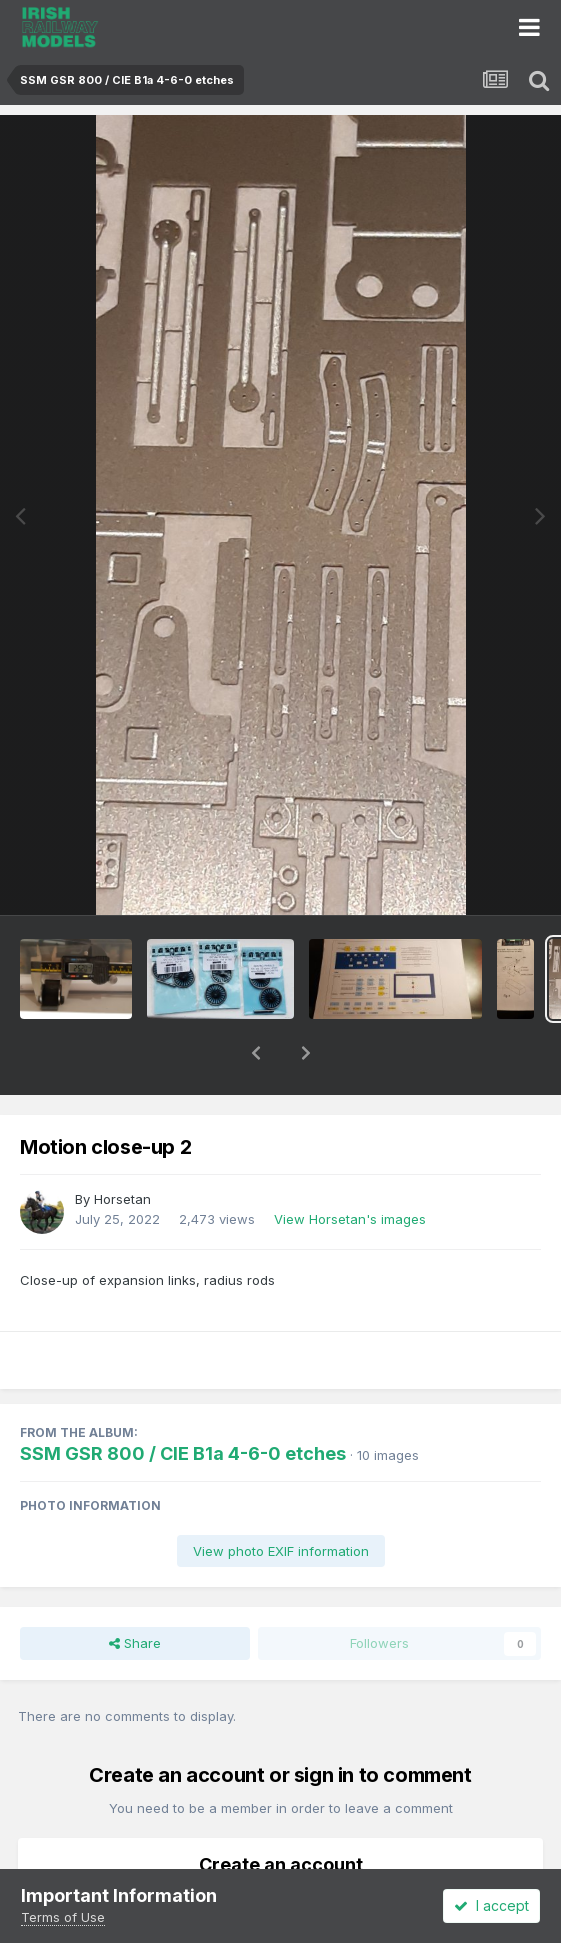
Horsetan (122, 1147)
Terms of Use (63, 1917)
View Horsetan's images (350, 1167)
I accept (491, 1905)
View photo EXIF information (281, 1499)
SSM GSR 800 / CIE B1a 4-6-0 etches (183, 1401)
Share (135, 1591)
